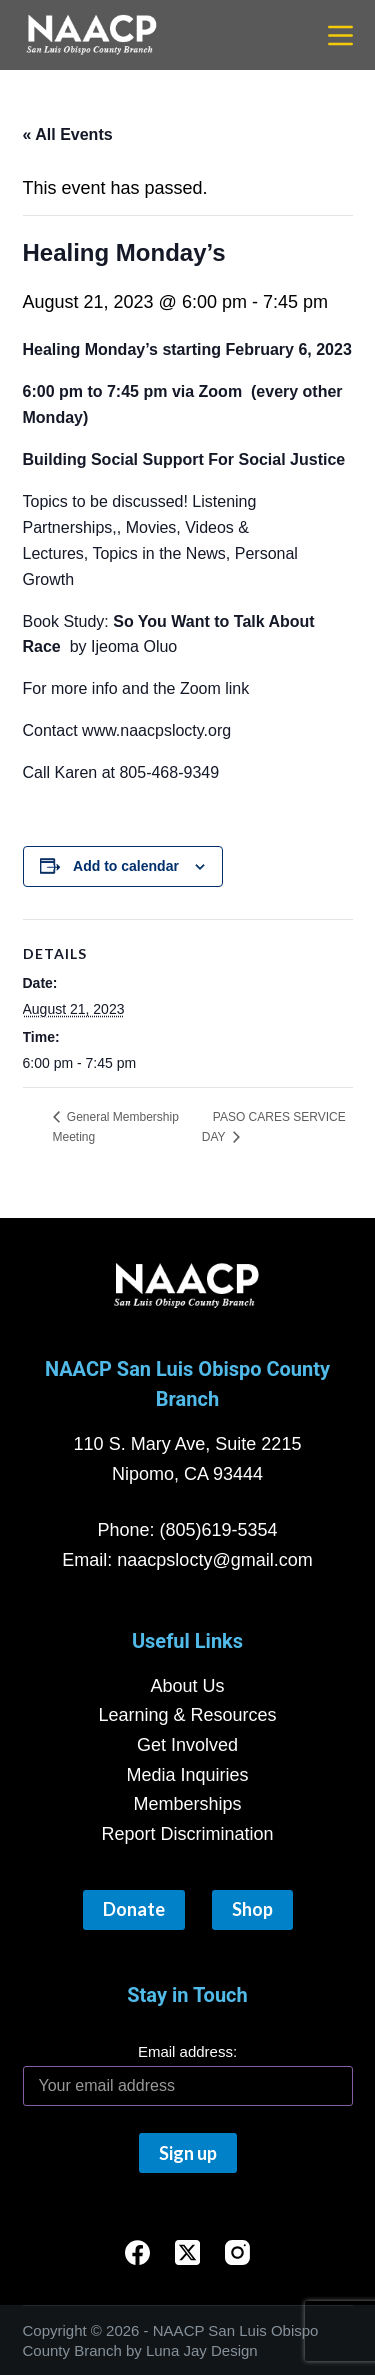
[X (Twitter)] (187, 2252)
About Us (187, 1686)
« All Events (68, 134)
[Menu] (340, 35)
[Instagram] (237, 2252)
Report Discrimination (187, 1834)
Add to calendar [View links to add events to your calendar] (126, 866)
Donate (134, 1909)
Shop (252, 1909)
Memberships (187, 1804)
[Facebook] (137, 2252)
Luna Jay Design (202, 2350)
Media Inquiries (187, 1775)
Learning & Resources (187, 1715)
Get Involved (187, 1745)
